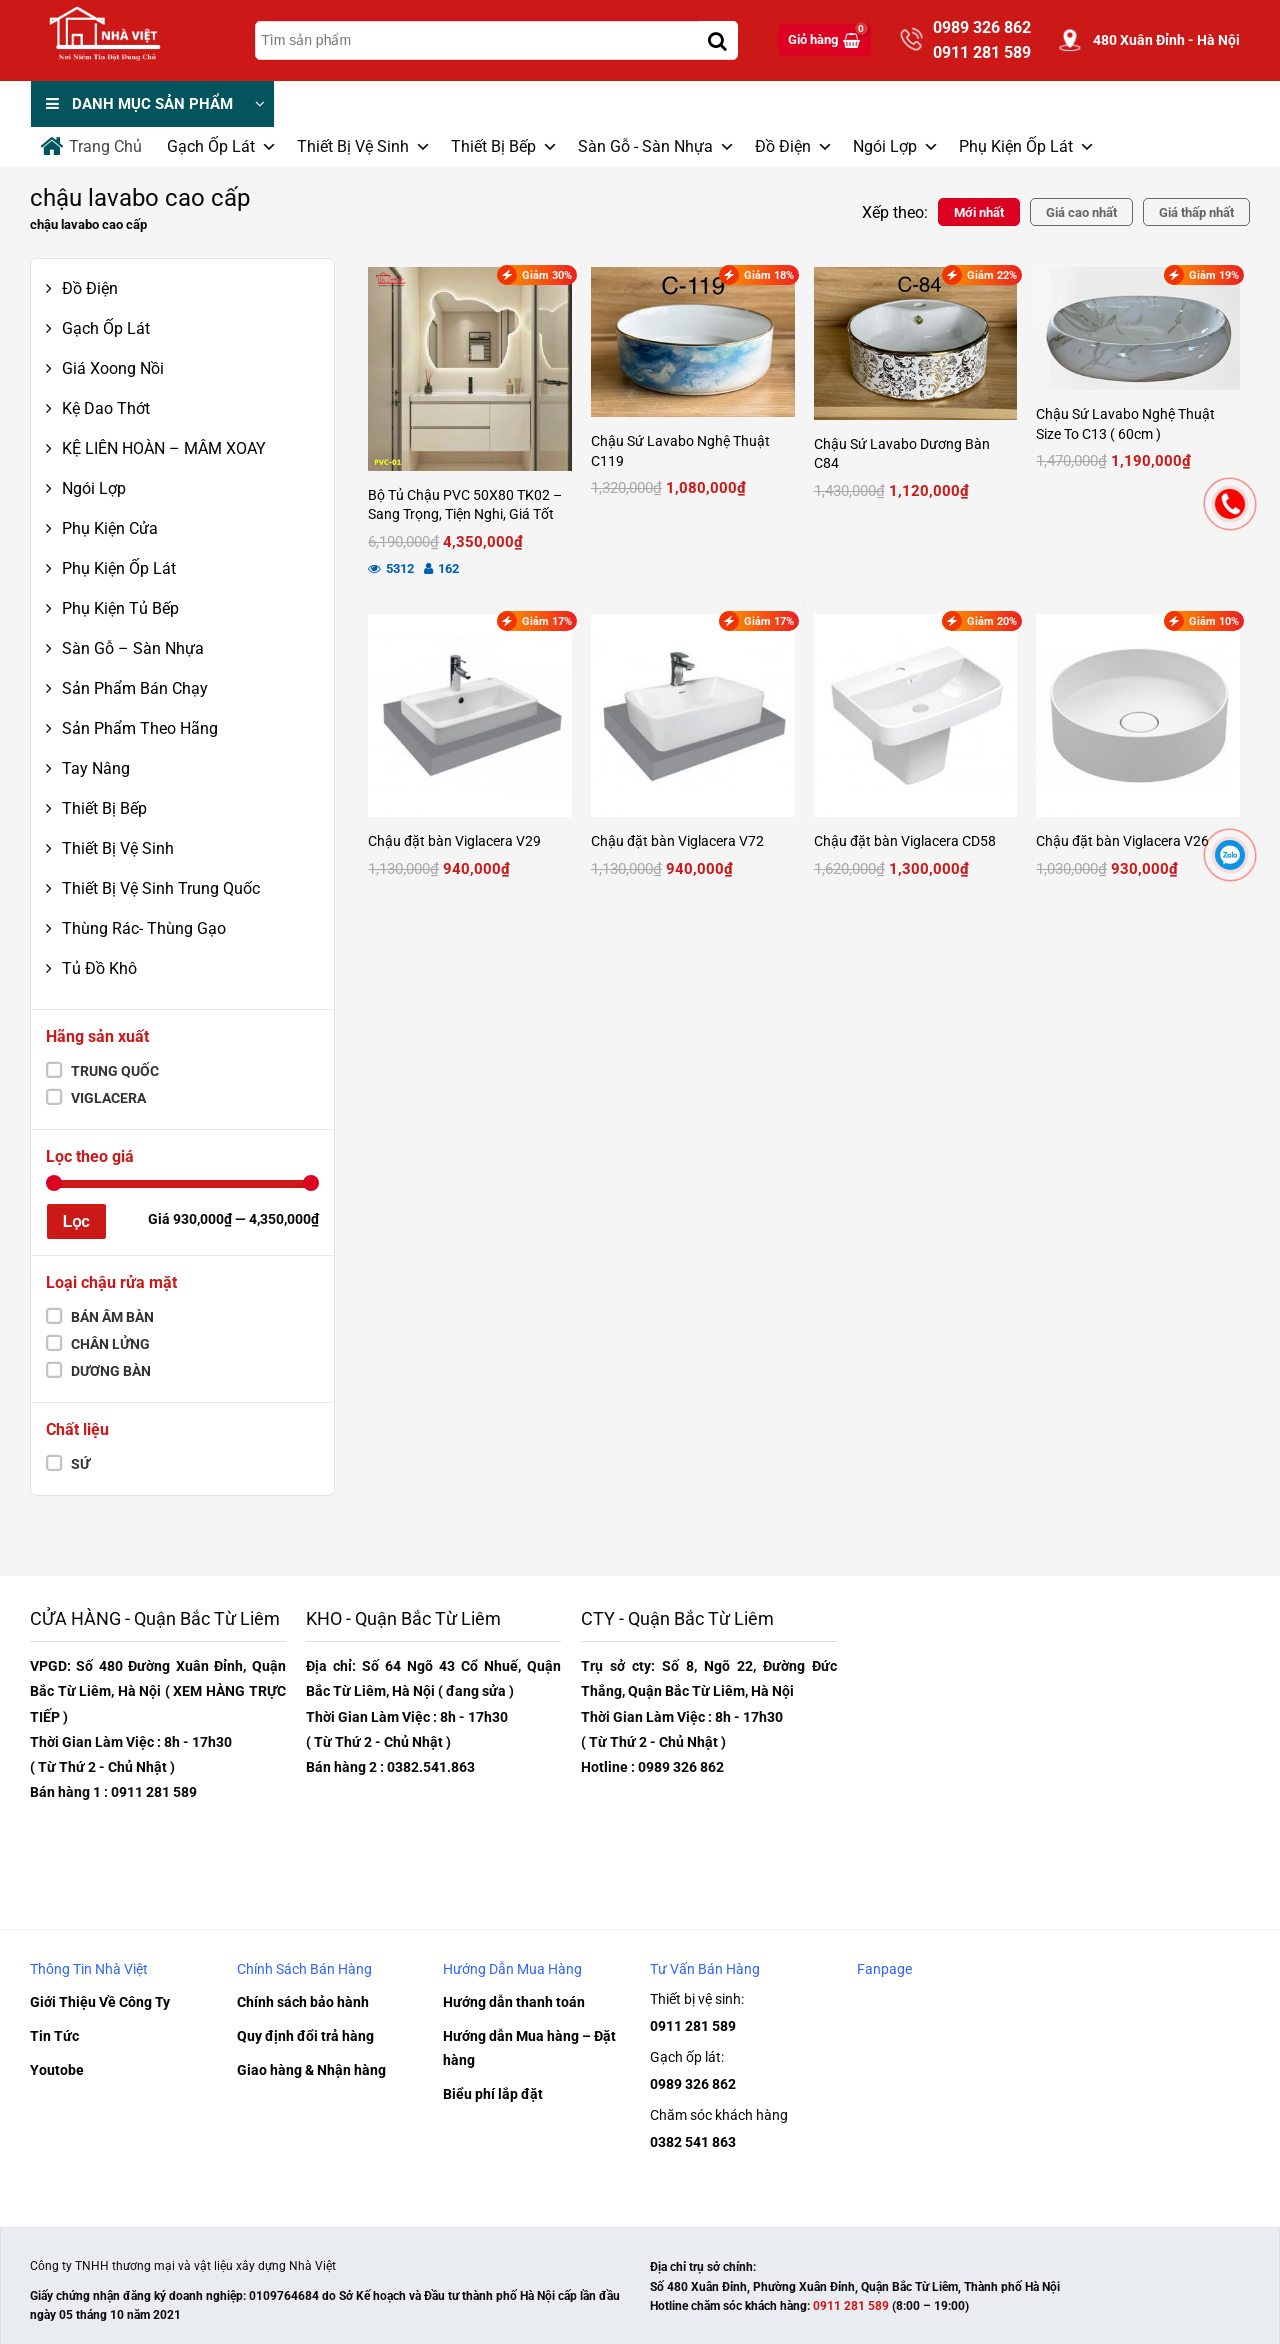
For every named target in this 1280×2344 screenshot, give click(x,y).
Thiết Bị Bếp (504, 141)
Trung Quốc (115, 1067)
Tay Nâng (96, 764)
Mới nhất (979, 208)
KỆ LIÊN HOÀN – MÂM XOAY (164, 444)
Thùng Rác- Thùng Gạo (144, 924)
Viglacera (108, 1094)
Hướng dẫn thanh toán (514, 2001)
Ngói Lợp (896, 141)
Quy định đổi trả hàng (305, 2035)
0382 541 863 (693, 2145)
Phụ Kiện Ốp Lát (1027, 141)
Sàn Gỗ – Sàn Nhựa (133, 644)
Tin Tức (54, 2035)
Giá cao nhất (1081, 208)
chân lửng (110, 1343)
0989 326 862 (693, 2086)
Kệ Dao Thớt (106, 404)
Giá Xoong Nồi (113, 364)
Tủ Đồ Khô (99, 964)
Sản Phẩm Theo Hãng (140, 724)
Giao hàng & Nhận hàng (311, 2069)
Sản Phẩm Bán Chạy (135, 684)
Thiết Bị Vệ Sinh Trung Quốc (161, 884)
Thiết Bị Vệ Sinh (364, 141)
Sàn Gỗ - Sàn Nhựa (656, 141)
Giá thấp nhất (1196, 208)
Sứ (80, 1464)
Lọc (77, 1220)
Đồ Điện (794, 141)
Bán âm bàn (112, 1316)
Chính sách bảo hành (303, 2001)
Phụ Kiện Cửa (110, 524)
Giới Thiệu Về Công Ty (100, 2001)
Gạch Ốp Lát (222, 141)
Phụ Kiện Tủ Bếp (120, 604)
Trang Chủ (105, 141)
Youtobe (57, 2069)
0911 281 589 (693, 2027)
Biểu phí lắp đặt (493, 2093)
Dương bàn (111, 1370)
